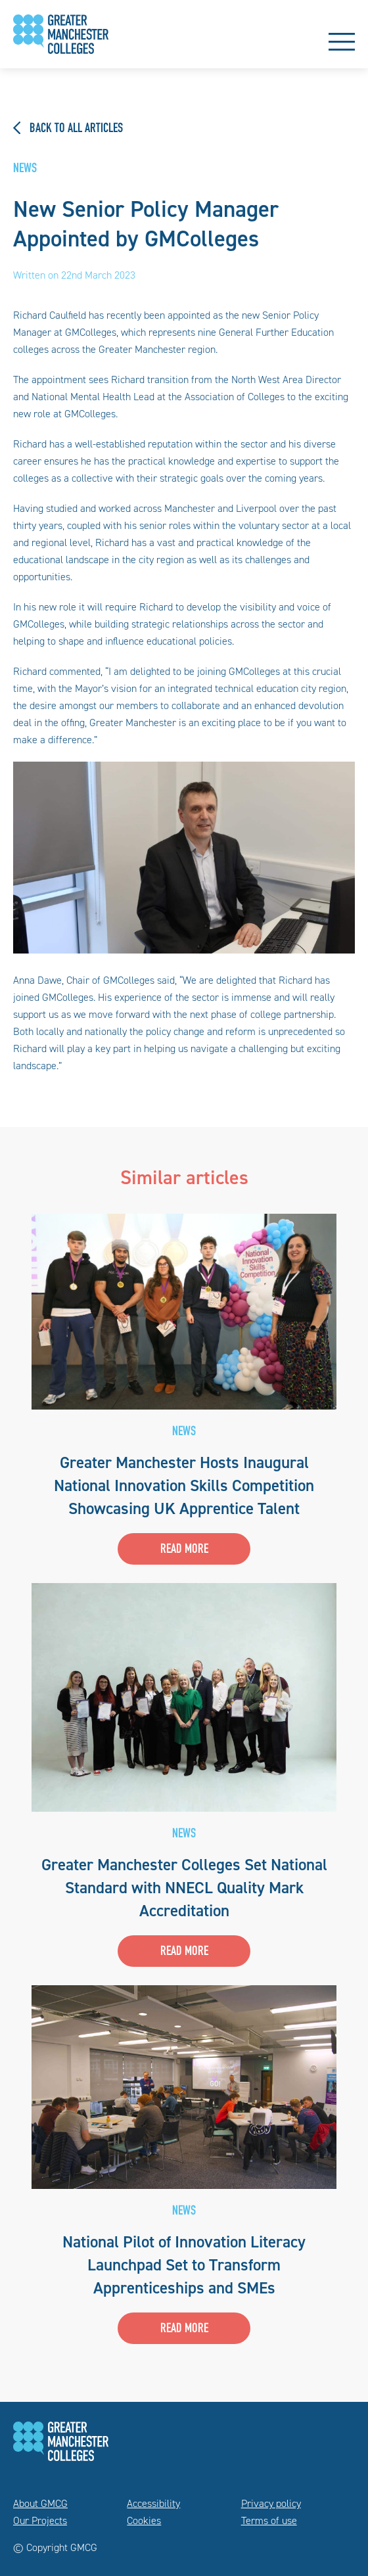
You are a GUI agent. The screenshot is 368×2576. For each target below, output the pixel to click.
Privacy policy (271, 2503)
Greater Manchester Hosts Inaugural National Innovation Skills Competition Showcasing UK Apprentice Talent (184, 1485)
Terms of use (269, 2520)
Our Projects (40, 2520)
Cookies (144, 2520)
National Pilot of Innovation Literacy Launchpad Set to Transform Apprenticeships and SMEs (184, 2265)
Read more (184, 1550)
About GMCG (40, 2503)
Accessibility (153, 2503)
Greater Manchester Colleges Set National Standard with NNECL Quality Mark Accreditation (184, 1887)
